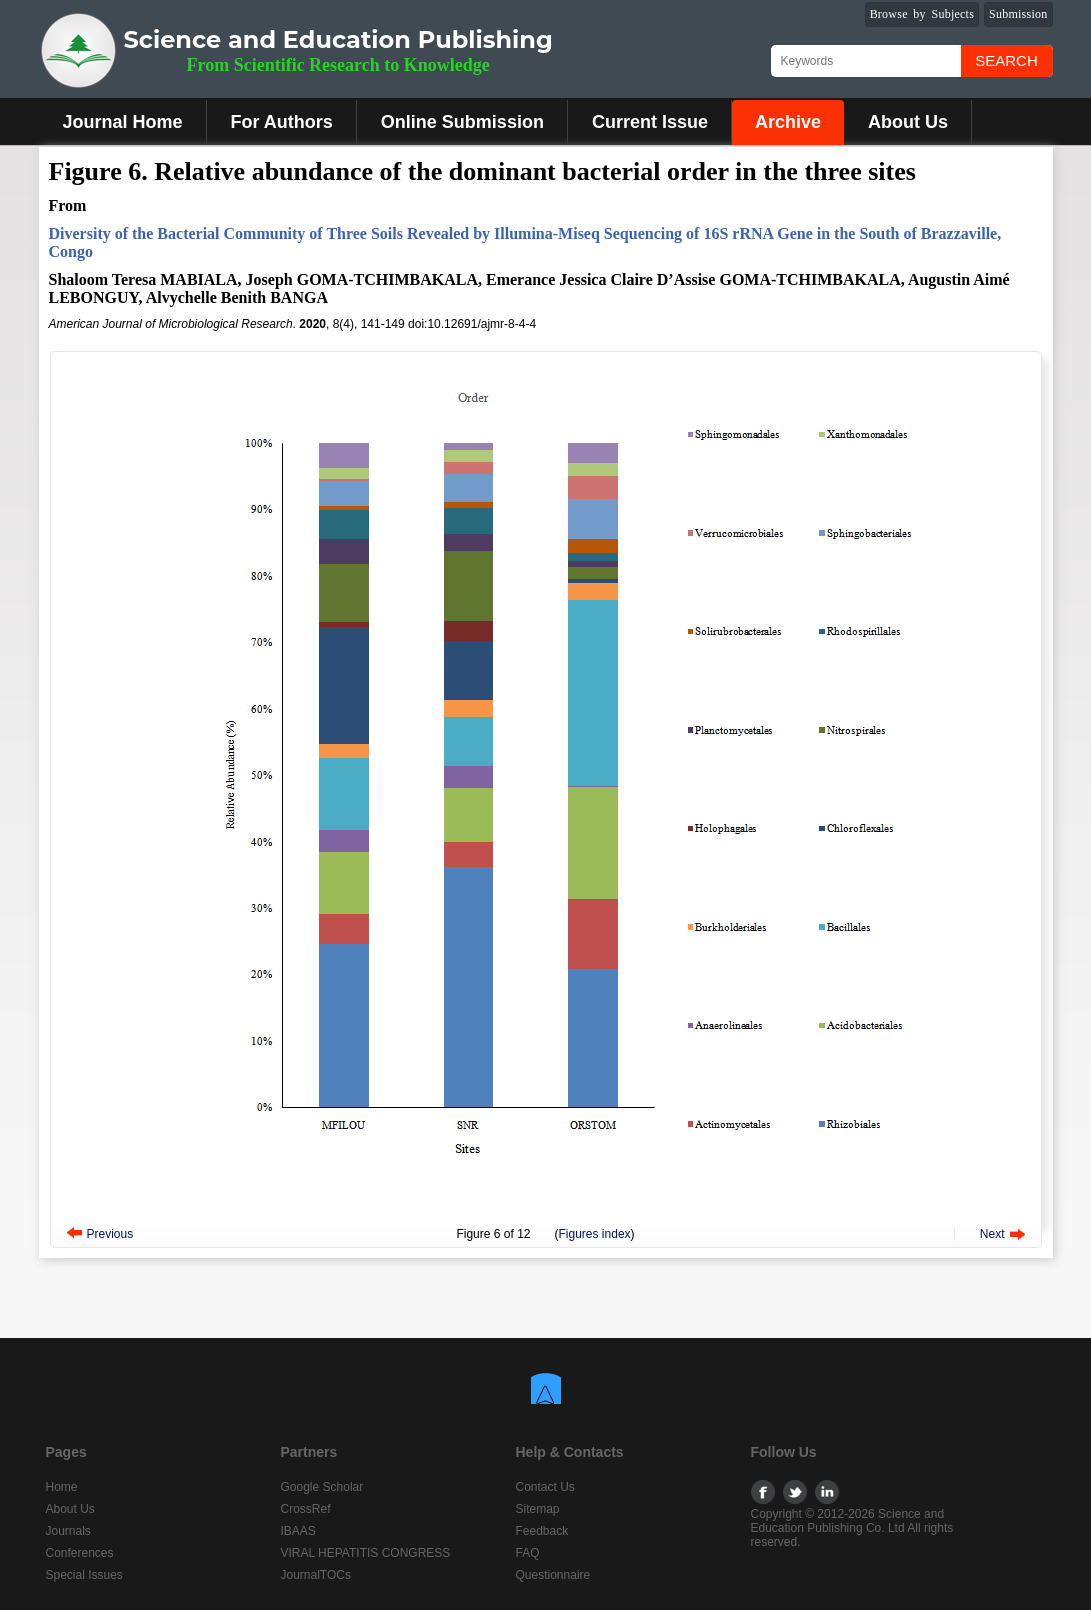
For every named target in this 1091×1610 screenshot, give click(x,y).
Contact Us (545, 1487)
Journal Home (123, 122)
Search (1006, 60)
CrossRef (306, 1509)
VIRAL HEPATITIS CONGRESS (366, 1553)
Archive (788, 122)
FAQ (528, 1553)
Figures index (595, 1234)
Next (992, 1234)
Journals (68, 1531)
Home (62, 1487)
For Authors (282, 122)
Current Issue (650, 122)
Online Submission (462, 122)
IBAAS (298, 1531)
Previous (110, 1234)
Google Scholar (322, 1487)
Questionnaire (553, 1575)
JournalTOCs (316, 1575)
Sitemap (538, 1509)
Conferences (80, 1553)
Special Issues (84, 1575)
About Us (908, 122)
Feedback (542, 1531)
